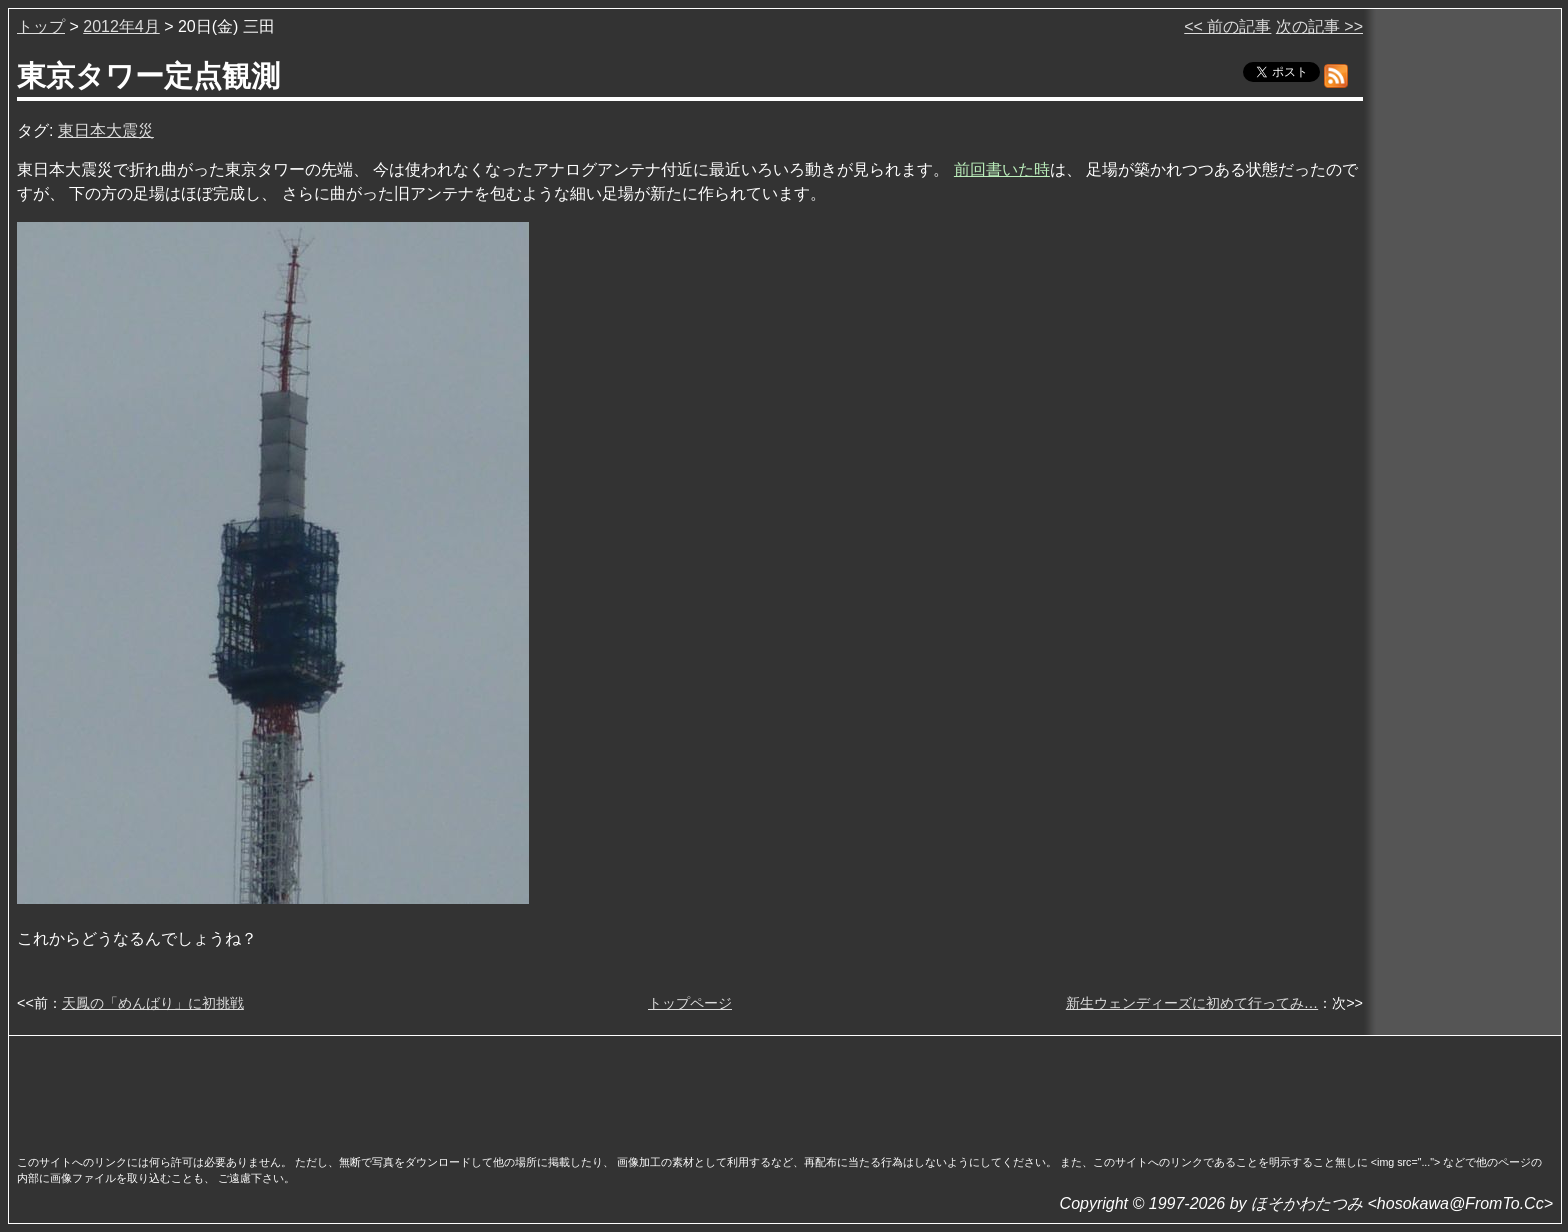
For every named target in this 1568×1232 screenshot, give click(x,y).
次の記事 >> (1319, 26)
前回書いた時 (1002, 169)
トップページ (690, 1003)
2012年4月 (121, 26)
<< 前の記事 (1227, 26)
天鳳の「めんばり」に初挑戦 (153, 1003)
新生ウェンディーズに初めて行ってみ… (1192, 1003)
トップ (41, 26)
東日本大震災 (106, 130)
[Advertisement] (785, 1089)
